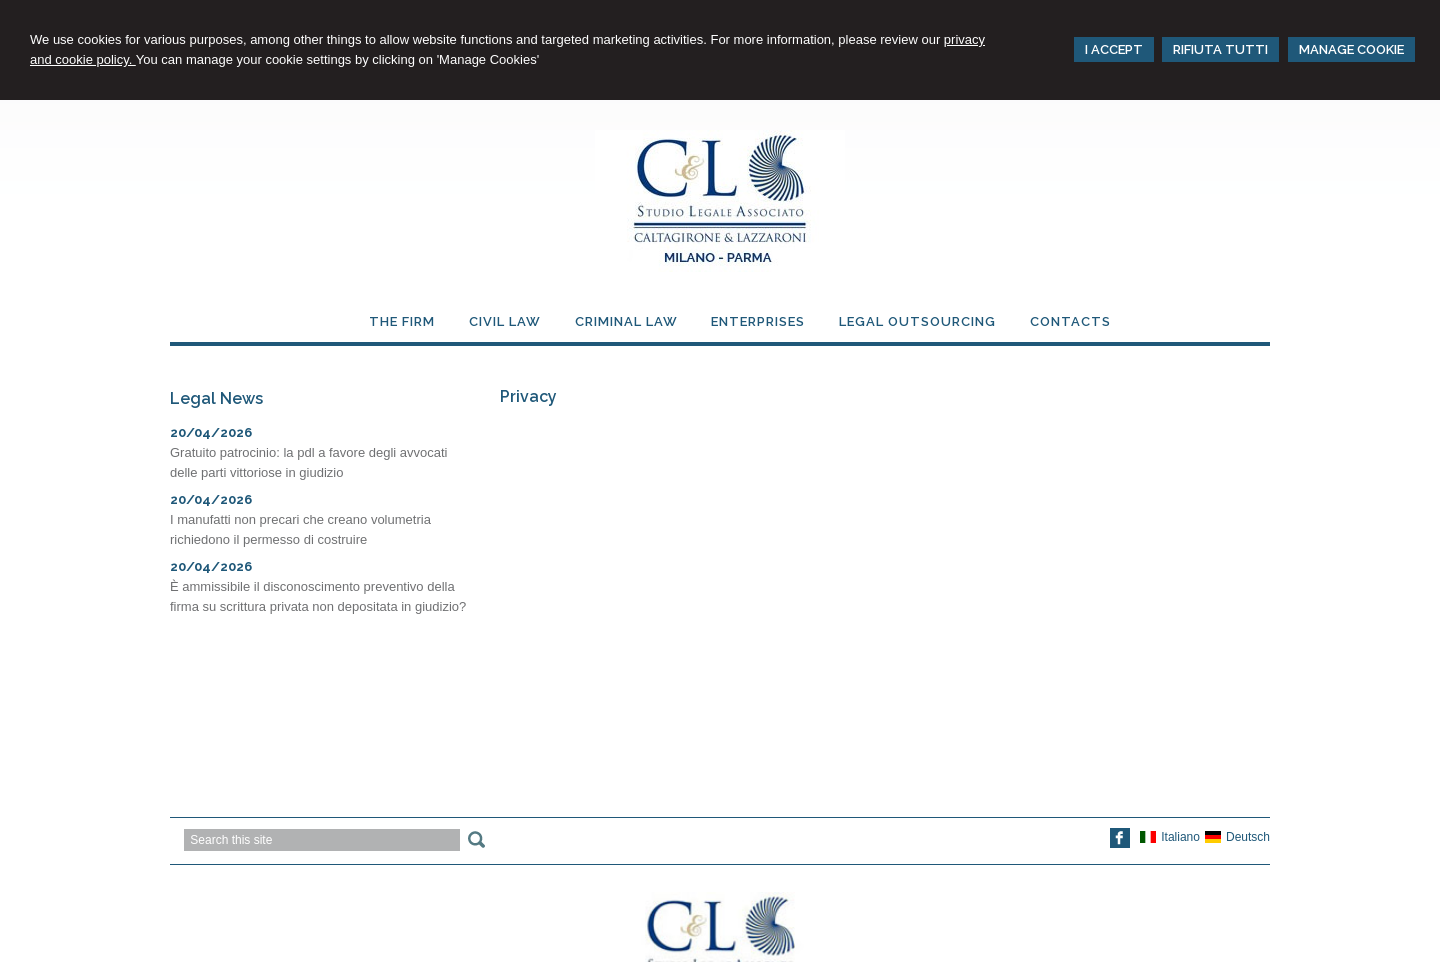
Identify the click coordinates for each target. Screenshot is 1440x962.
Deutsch (1237, 837)
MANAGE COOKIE (1351, 49)
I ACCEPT (1114, 49)
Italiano (1170, 837)
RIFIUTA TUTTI (1220, 49)
